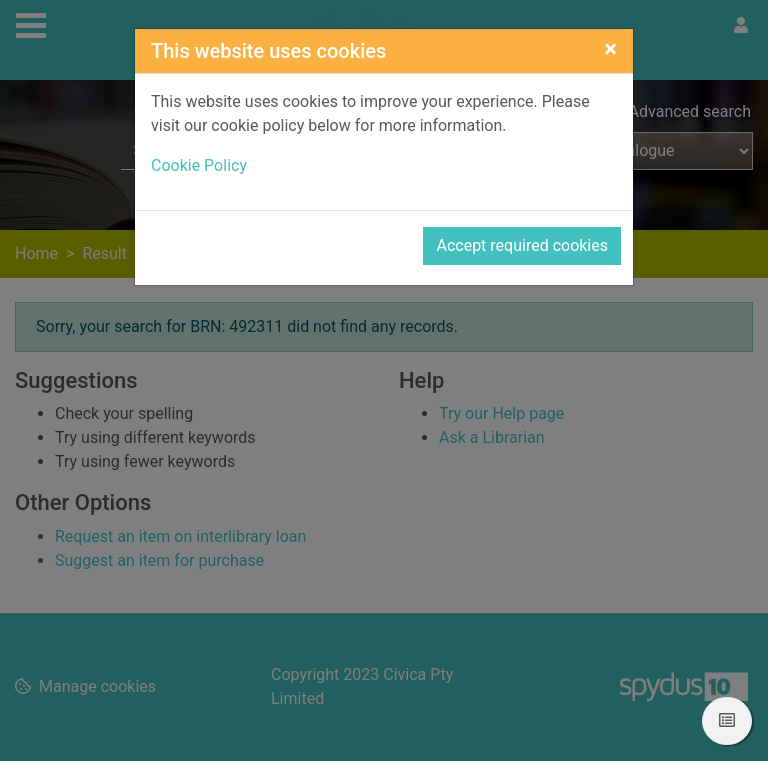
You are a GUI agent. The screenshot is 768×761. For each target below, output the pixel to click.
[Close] (610, 49)
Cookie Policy (199, 165)
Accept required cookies (522, 245)
